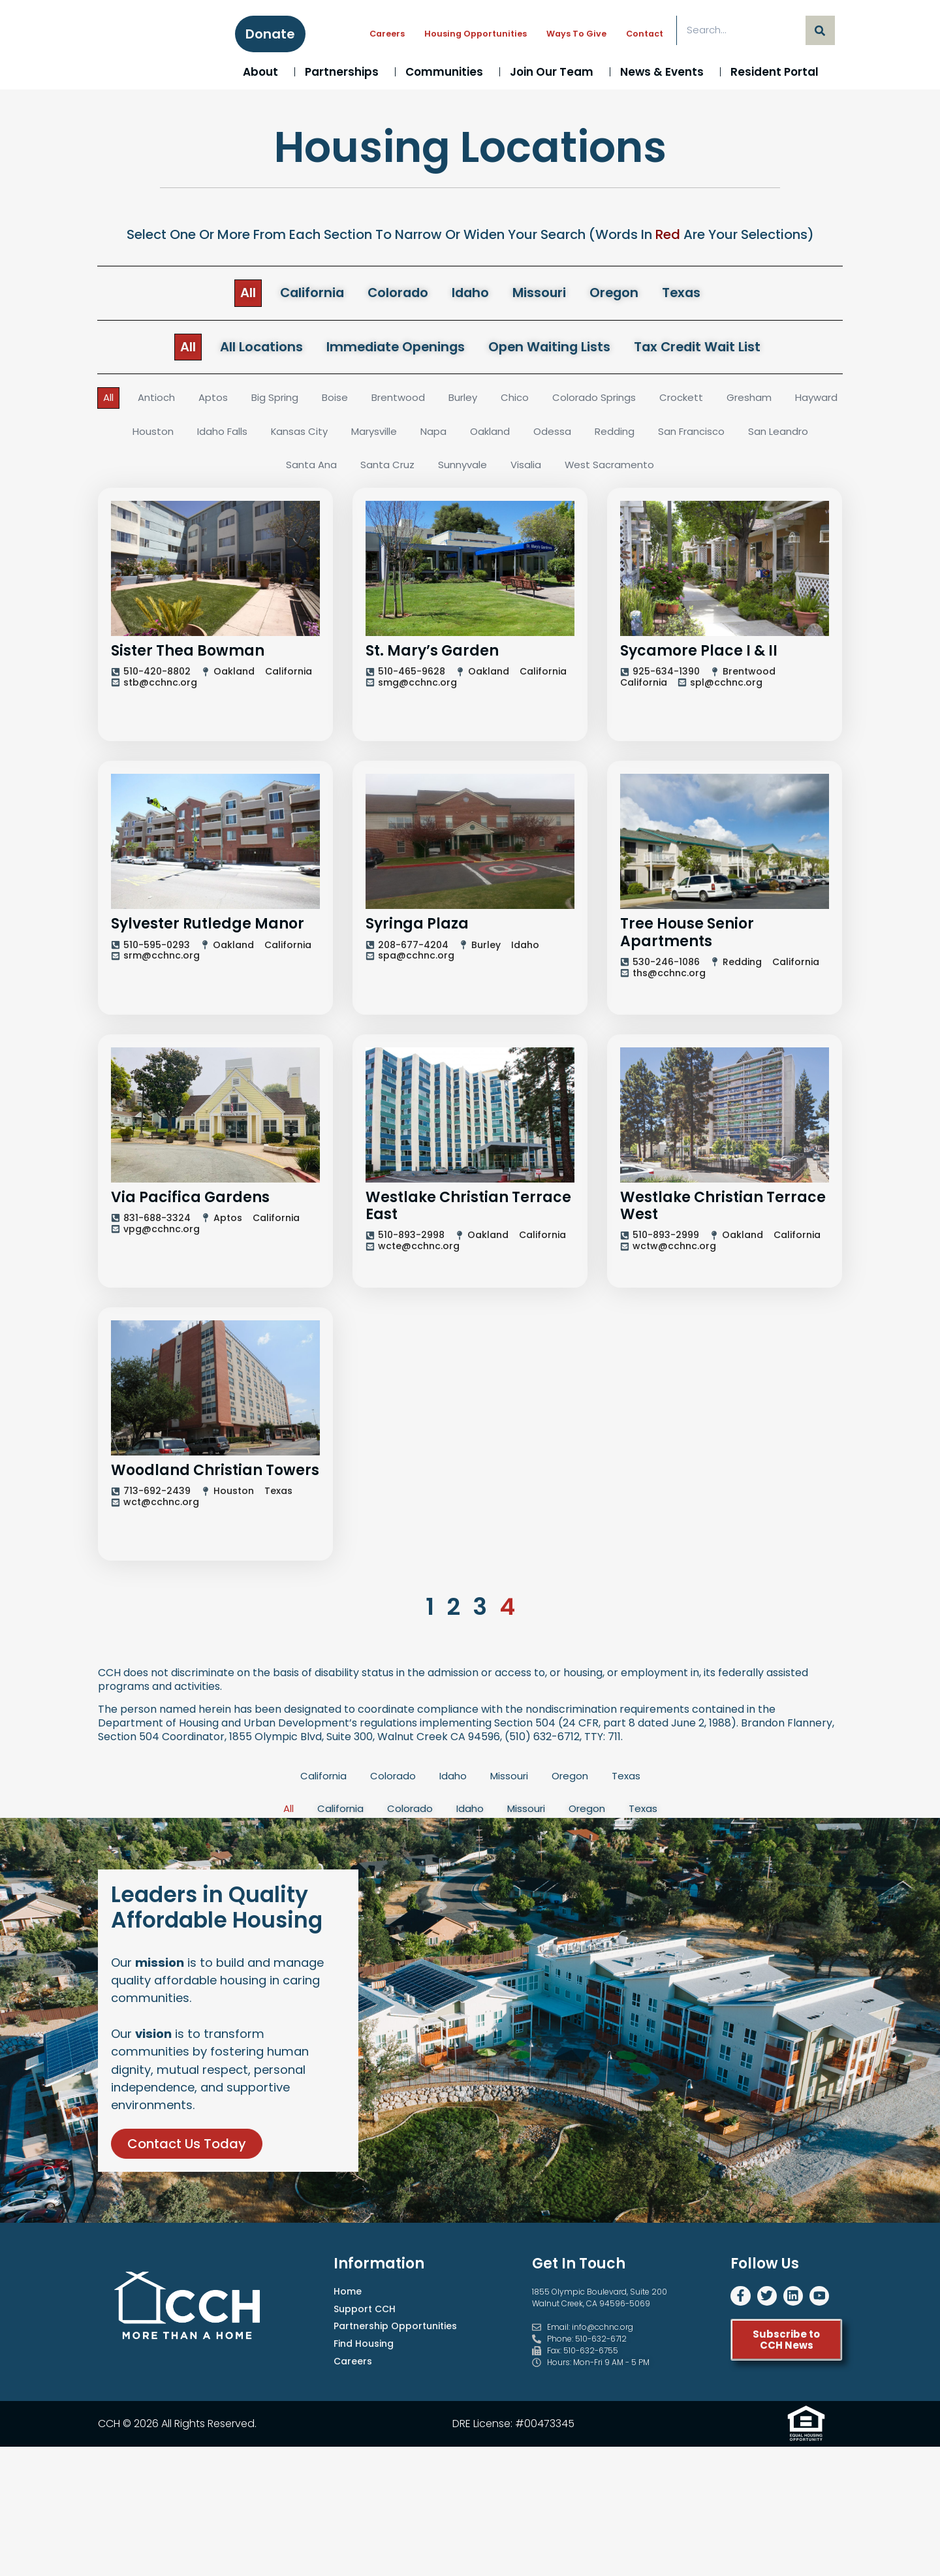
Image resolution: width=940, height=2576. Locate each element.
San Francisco (777, 436)
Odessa (634, 436)
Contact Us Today (186, 2300)
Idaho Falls (289, 436)
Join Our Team (555, 71)
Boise (363, 401)
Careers (387, 33)
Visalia (571, 470)
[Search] (820, 30)
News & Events (665, 71)
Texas (706, 293)
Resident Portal (777, 71)
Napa (511, 436)
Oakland (569, 436)
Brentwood (428, 401)
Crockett (723, 401)
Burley (496, 401)
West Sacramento (657, 470)
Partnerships (345, 71)
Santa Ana (349, 470)
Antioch (178, 401)
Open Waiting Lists (561, 349)
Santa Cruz (428, 470)
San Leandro (268, 470)
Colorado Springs (633, 401)
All (222, 293)
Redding (697, 436)
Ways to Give (576, 33)
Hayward (150, 436)
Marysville (448, 436)
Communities (447, 71)
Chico (550, 401)
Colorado (391, 293)
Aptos (237, 401)
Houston (217, 436)
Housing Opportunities (475, 33)
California (294, 293)
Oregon (632, 293)
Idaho (472, 293)
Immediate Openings (386, 349)
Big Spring (301, 401)
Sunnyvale (505, 470)
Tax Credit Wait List (726, 349)
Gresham (795, 401)
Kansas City (370, 436)
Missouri (549, 293)
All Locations (235, 349)
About (264, 71)
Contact (644, 33)
